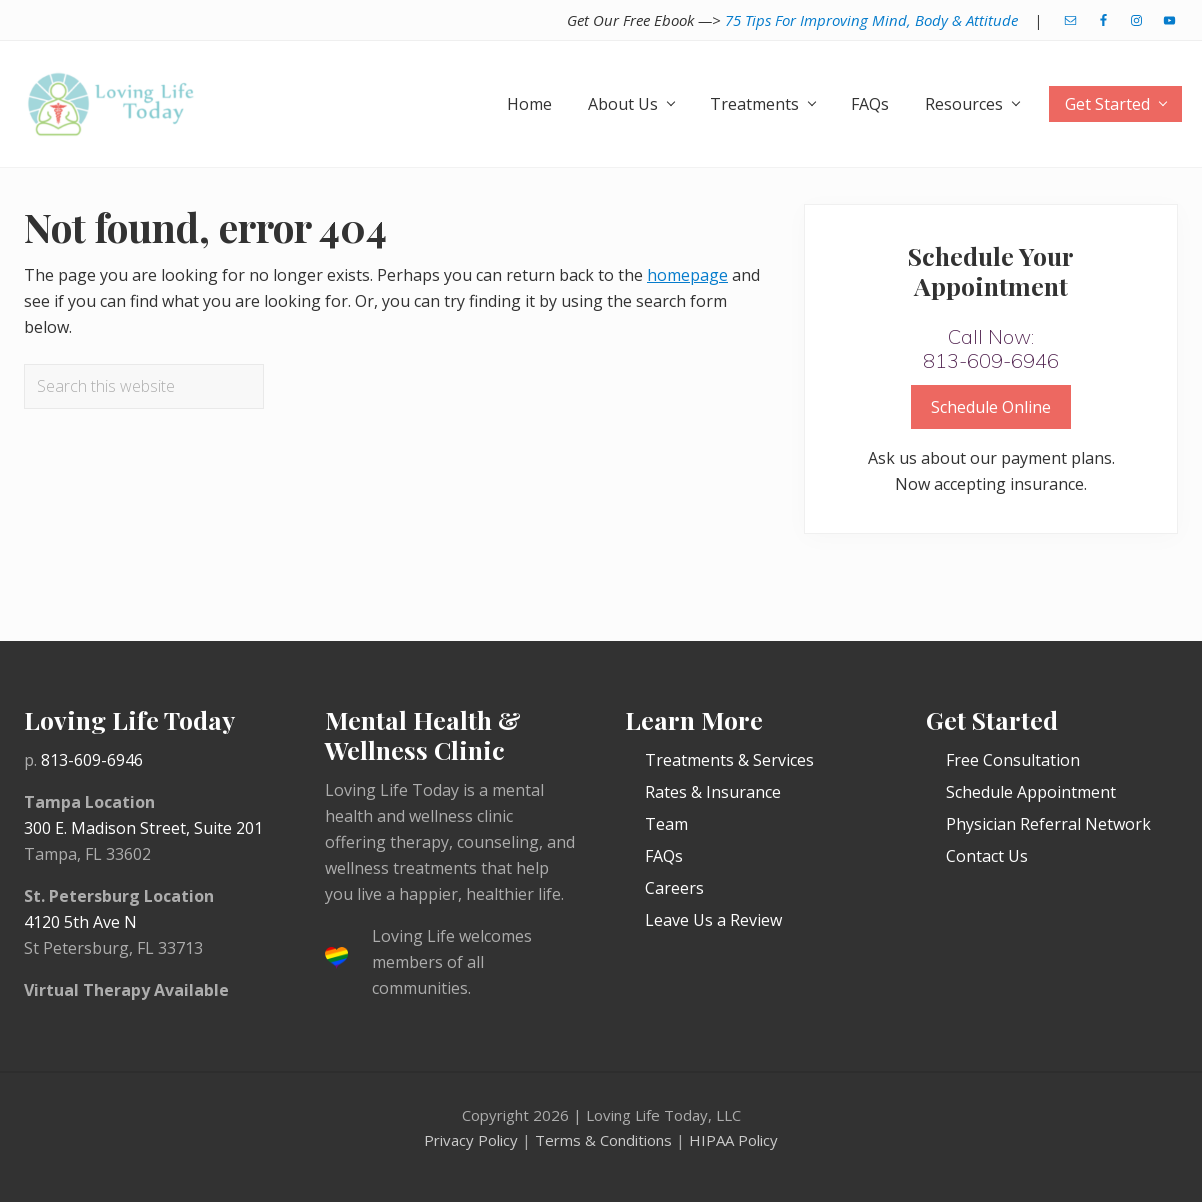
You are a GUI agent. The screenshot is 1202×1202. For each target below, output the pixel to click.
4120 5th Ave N (80, 922)
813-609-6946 (92, 760)
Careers (674, 888)
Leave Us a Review (713, 920)
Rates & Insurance (713, 792)
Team (666, 824)
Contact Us (987, 856)
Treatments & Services (729, 760)
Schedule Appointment (1031, 792)
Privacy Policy (471, 1140)
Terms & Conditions (603, 1140)
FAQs (664, 856)
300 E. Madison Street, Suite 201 (143, 828)
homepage (687, 275)
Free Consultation (1013, 760)
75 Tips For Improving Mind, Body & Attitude (871, 20)
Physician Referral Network (1048, 824)
